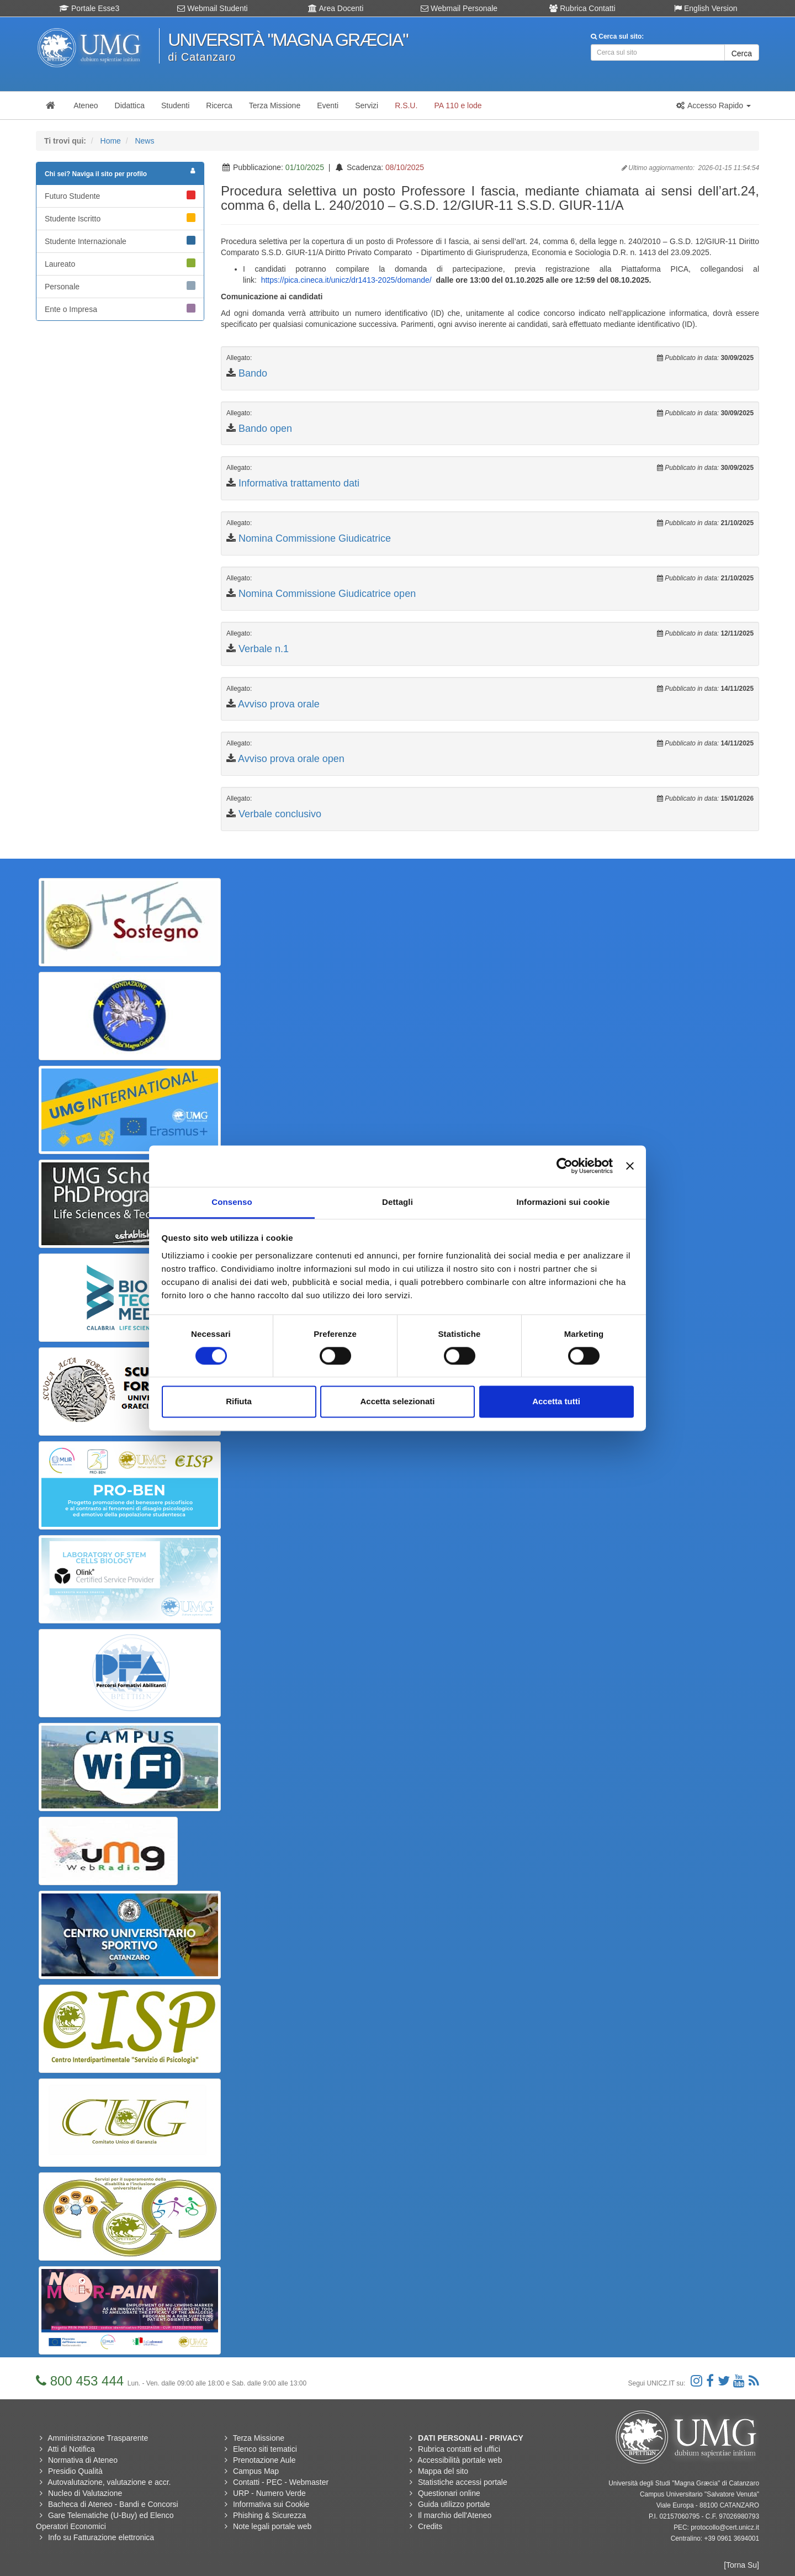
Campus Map (256, 2471)
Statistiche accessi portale (462, 2482)
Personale (120, 286)
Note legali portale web (272, 2526)
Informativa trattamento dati (299, 483)
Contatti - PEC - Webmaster (280, 2482)
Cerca (742, 53)
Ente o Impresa (120, 309)
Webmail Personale (459, 8)
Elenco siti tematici (265, 2449)
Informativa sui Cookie (271, 2504)
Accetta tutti (556, 1401)
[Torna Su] (741, 2565)
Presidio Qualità (75, 2471)
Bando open (265, 428)
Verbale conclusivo (280, 813)
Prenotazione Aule (264, 2460)
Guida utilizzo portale (454, 2504)
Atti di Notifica (71, 2449)
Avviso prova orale (279, 704)
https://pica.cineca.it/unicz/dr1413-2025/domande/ (346, 280)
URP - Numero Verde (269, 2493)
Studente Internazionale (120, 241)
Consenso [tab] (231, 1202)
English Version (705, 8)
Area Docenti (335, 8)
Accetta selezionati (397, 1401)
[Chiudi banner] (630, 1166)
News (144, 140)
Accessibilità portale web (459, 2460)
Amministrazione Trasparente (97, 2438)
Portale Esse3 (89, 8)
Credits (430, 2526)
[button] (713, 105)
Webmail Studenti (212, 8)
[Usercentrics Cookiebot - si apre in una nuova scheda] (564, 1165)
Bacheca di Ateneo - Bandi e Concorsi (113, 2504)
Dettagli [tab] (397, 1202)
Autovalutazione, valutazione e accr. (109, 2482)
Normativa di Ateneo (83, 2460)
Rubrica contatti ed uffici (459, 2449)
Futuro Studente (120, 195)
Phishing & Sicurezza (269, 2515)
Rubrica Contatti (582, 8)
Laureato (120, 263)
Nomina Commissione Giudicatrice (315, 538)
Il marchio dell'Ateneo (454, 2515)
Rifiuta (239, 1401)
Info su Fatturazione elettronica (101, 2537)
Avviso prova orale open (291, 758)
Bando (253, 373)
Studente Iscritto (120, 218)
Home (110, 140)
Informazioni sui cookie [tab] (563, 1202)
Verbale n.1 (264, 648)
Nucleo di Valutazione (85, 2493)
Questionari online (449, 2493)
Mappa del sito (443, 2471)
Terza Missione (258, 2438)
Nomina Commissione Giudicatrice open (327, 593)
